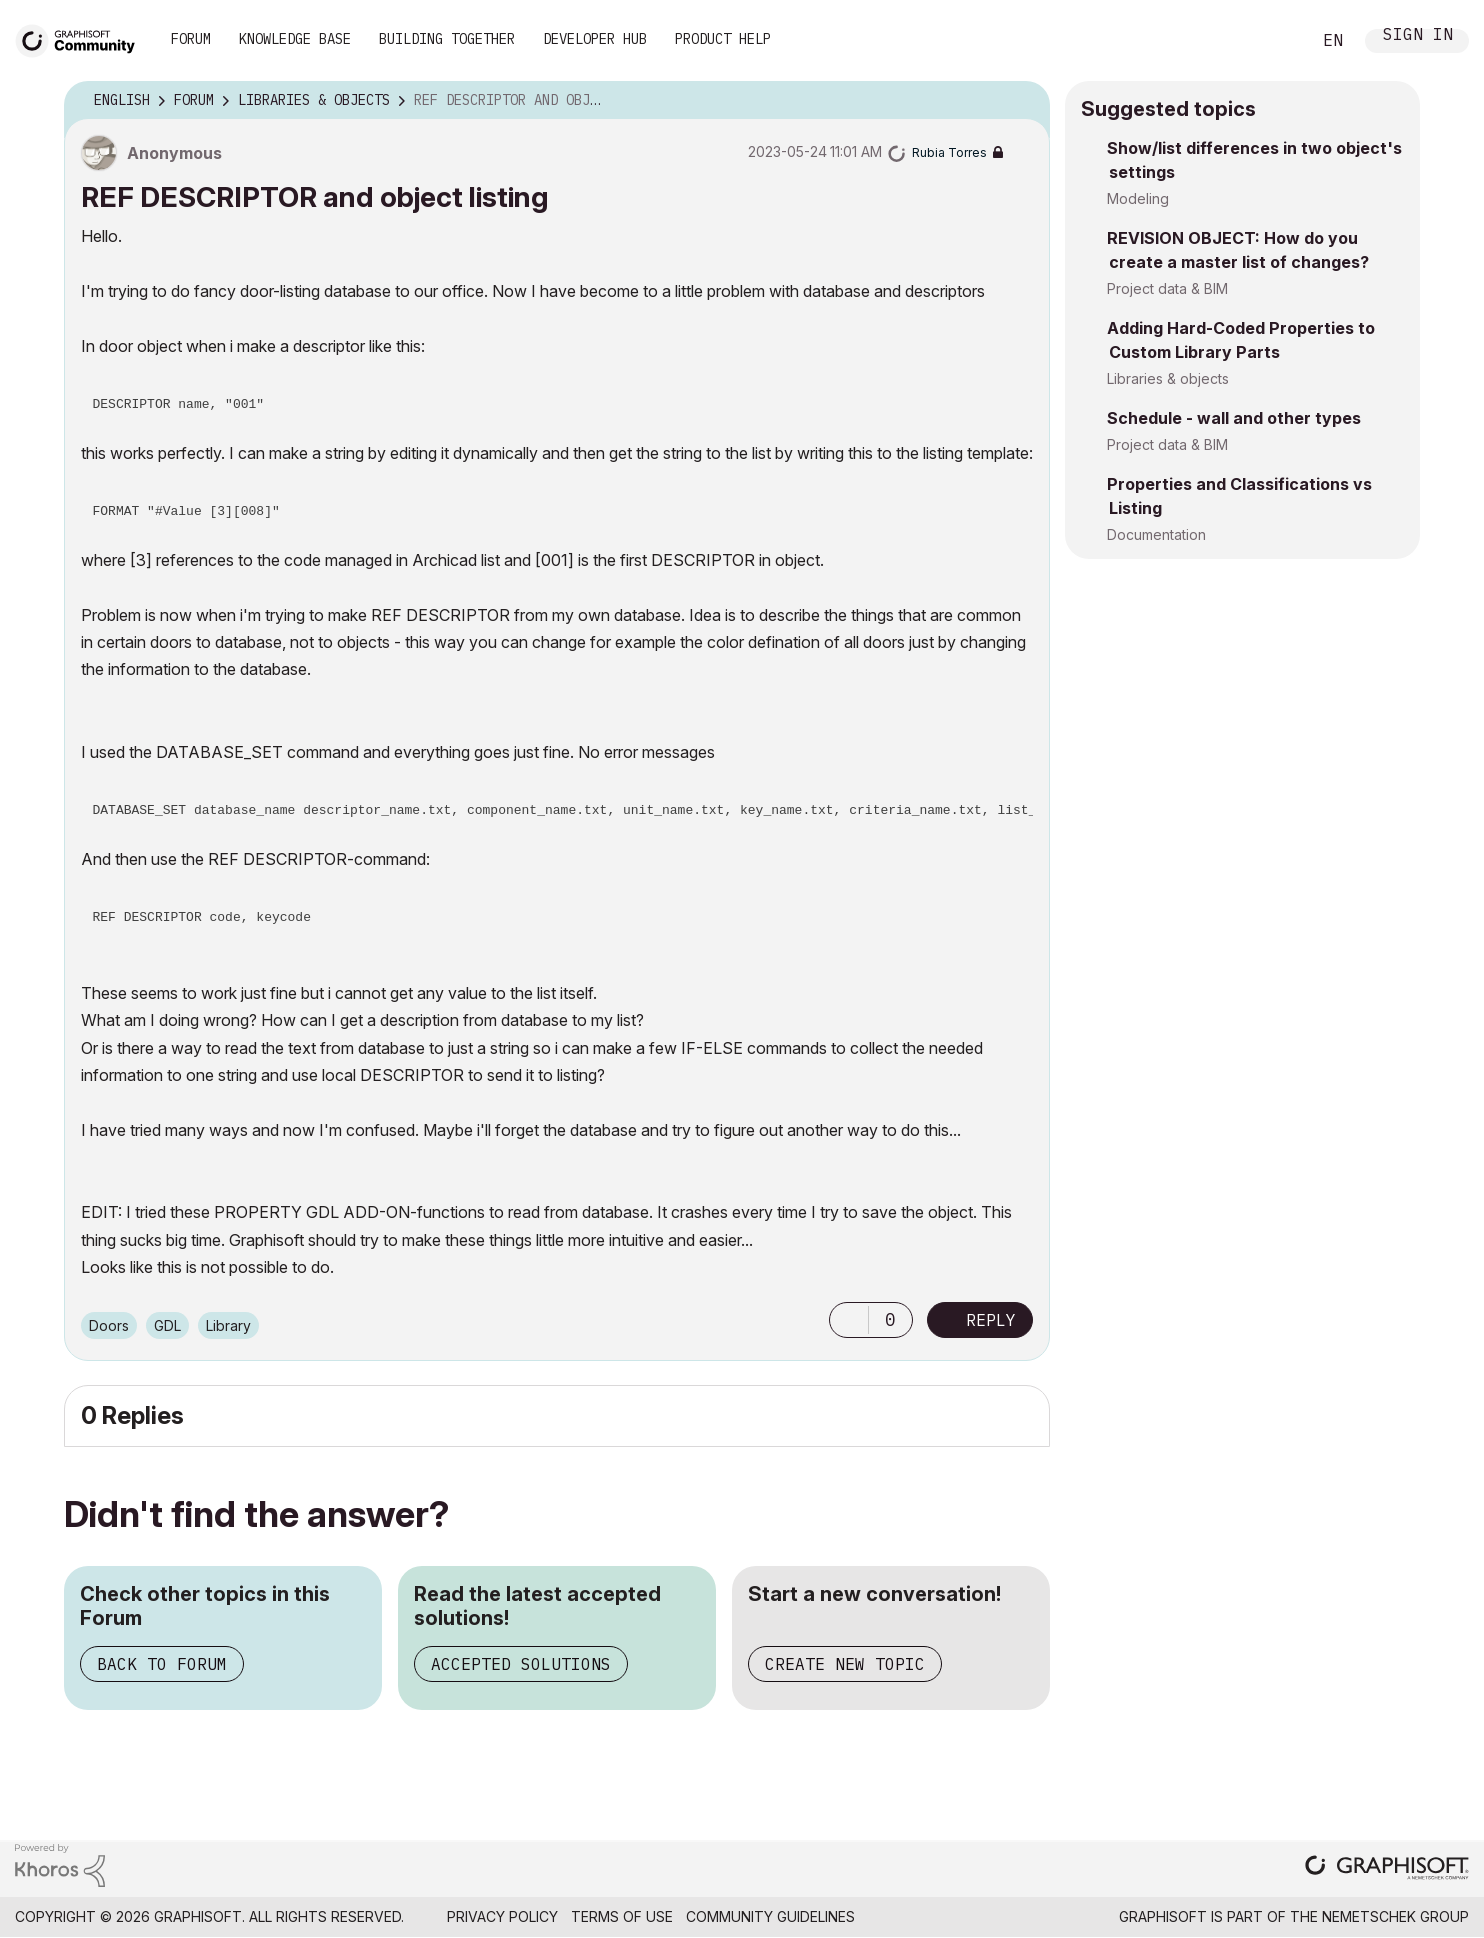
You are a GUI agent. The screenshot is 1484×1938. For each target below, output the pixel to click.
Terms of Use (622, 1916)
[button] (849, 1320)
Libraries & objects (1168, 378)
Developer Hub (595, 39)
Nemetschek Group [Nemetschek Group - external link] (1395, 1916)
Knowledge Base (295, 39)
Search (1273, 41)
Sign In (1418, 36)
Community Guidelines (770, 1916)
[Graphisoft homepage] (1387, 1869)
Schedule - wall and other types (1234, 418)
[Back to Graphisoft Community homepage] (82, 38)
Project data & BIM (1167, 288)
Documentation (1156, 534)
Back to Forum (162, 1664)
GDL (167, 1325)
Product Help (723, 39)
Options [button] (1022, 101)
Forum (191, 39)
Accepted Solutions (521, 1664)
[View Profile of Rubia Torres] (949, 152)
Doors (109, 1325)
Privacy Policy (502, 1916)
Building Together (447, 39)
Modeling (1138, 198)
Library (228, 1325)
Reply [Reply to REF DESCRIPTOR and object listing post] (991, 1320)
